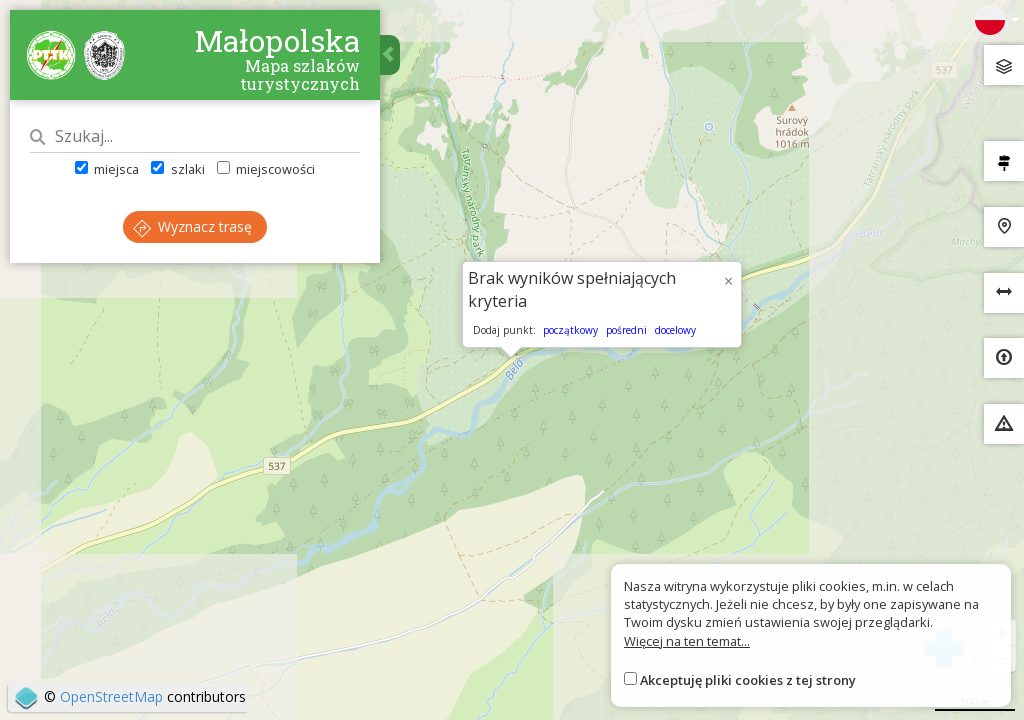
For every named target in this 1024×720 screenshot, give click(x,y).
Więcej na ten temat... (687, 641)
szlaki (177, 169)
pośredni (626, 330)
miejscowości (266, 169)
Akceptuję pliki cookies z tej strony (748, 680)
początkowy (570, 330)
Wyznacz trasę (192, 226)
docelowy (675, 330)
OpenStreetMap (111, 696)
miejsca (107, 169)
